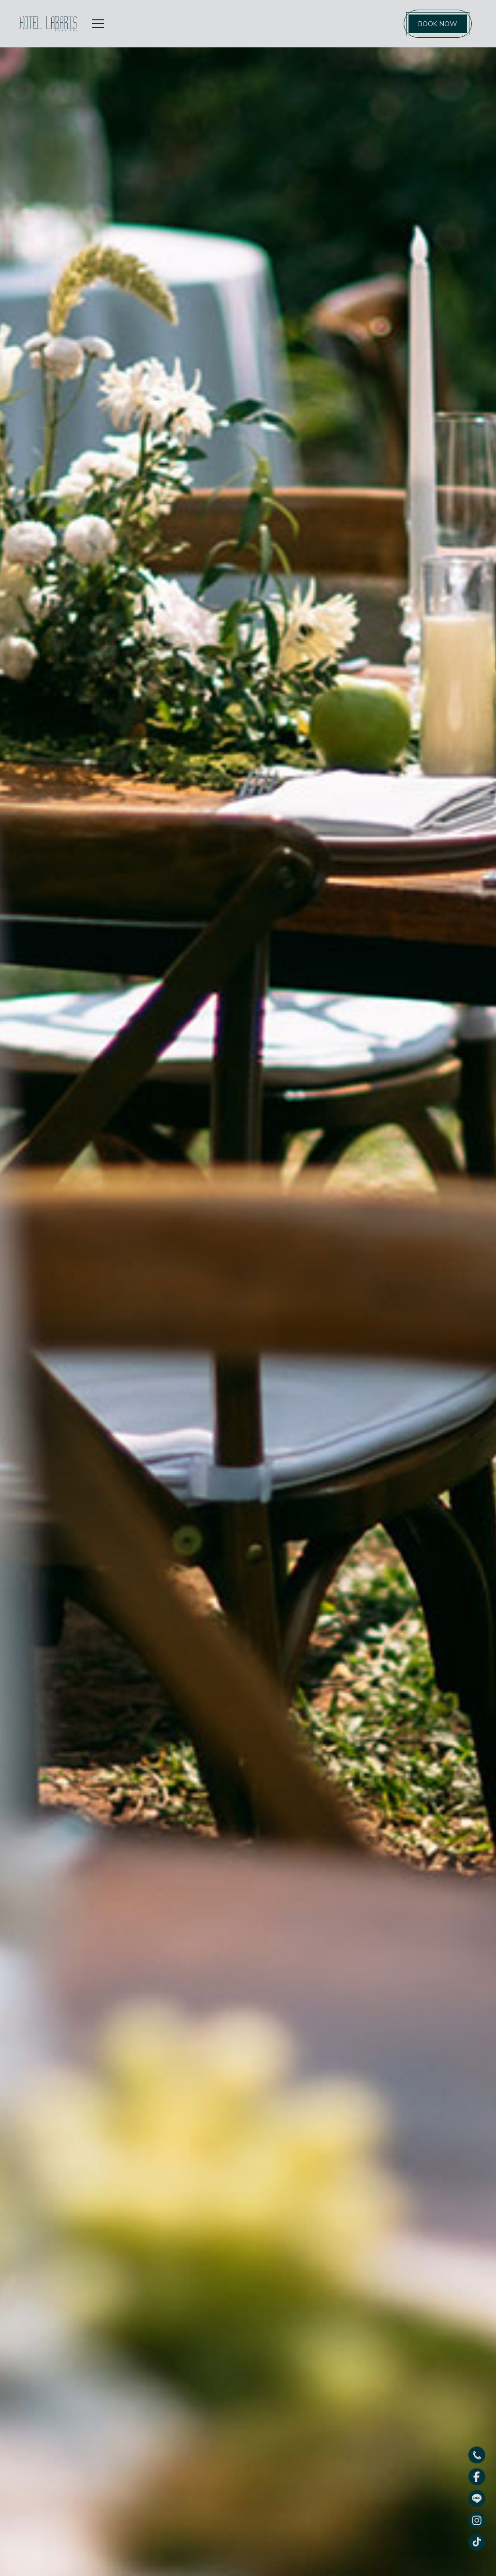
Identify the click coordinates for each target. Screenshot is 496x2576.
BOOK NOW (437, 23)
